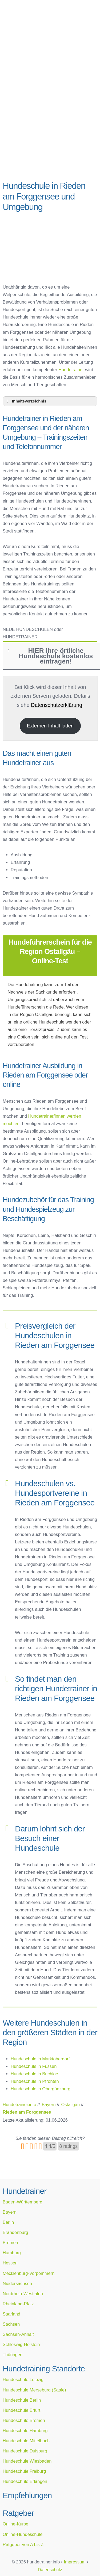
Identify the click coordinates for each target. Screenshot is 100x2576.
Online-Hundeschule (23, 2534)
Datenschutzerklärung (56, 705)
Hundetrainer (71, 369)
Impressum (75, 2561)
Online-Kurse (15, 2523)
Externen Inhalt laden (50, 726)
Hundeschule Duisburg (25, 2450)
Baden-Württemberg (22, 2201)
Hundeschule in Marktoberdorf (40, 2058)
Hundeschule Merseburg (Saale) (34, 2389)
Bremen (10, 2242)
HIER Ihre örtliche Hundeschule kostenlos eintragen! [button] (49, 656)
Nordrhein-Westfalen (23, 2293)
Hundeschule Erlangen (25, 2481)
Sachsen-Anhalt (18, 2334)
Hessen (10, 2262)
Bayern (10, 2212)
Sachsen (11, 2324)
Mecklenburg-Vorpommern (28, 2273)
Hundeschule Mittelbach (26, 2440)
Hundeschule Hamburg (25, 2430)
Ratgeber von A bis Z (23, 2544)
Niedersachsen (17, 2283)
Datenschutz (50, 2569)
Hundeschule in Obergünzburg (40, 2088)
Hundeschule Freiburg (24, 2471)
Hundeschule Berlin (22, 2400)
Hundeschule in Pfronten (35, 2081)
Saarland (11, 2314)
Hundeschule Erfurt (21, 2410)
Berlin (8, 2222)
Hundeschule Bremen (24, 2420)
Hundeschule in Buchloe (34, 2073)
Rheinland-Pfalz (18, 2303)
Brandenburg (15, 2232)
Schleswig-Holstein (21, 2344)
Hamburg (12, 2252)
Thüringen (12, 2354)
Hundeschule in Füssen (34, 2066)
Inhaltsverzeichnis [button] (25, 401)
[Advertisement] (50, 122)
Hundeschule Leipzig (23, 2379)
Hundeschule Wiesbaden (27, 2461)
